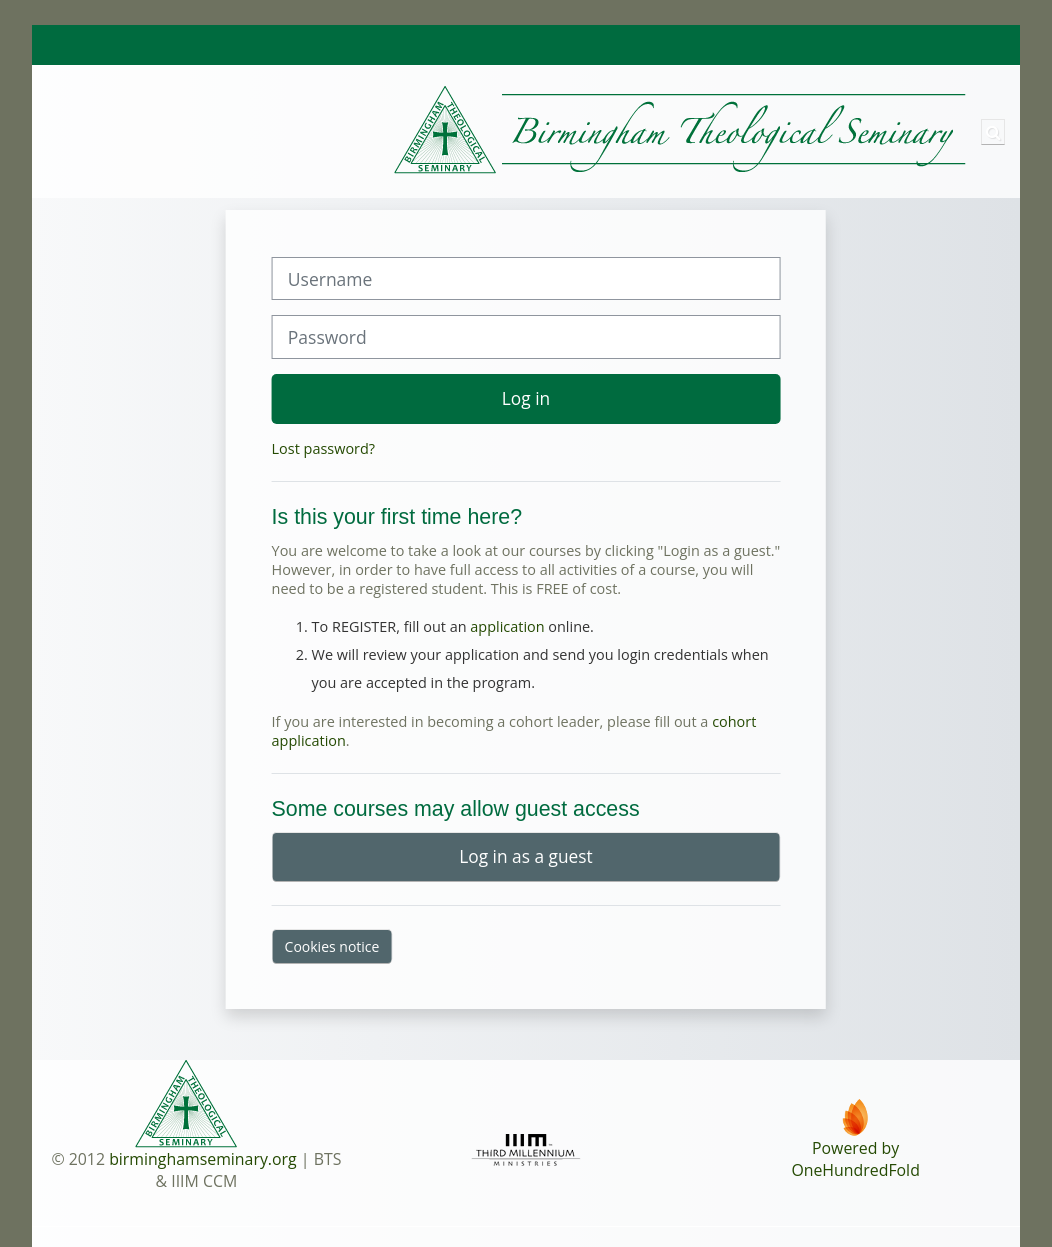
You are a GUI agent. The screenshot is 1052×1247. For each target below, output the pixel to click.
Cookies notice (332, 946)
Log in (526, 398)
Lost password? (323, 448)
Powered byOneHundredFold (855, 1159)
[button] (993, 132)
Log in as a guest (525, 856)
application (507, 626)
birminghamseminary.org (203, 1159)
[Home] (501, 130)
